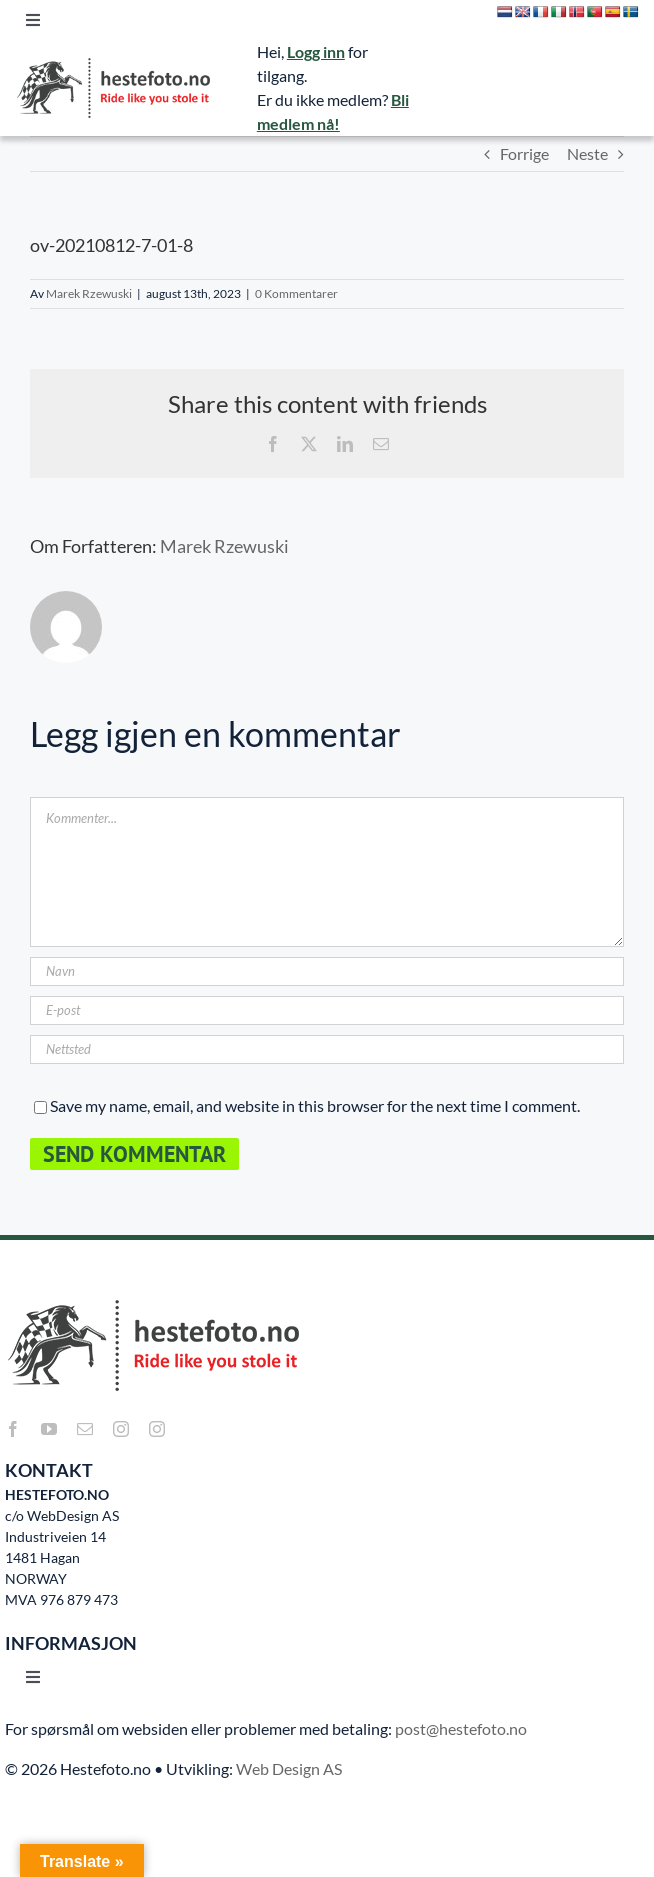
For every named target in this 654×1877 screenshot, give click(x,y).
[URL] (327, 1049)
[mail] (85, 1429)
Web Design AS (289, 1768)
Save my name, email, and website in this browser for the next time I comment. (315, 1105)
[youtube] (49, 1429)
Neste (587, 153)
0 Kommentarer (296, 293)
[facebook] (13, 1429)
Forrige (524, 153)
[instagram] (121, 1429)
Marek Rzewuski (89, 293)
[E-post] (327, 1010)
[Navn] (327, 971)
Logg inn (316, 51)
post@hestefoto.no (461, 1728)
